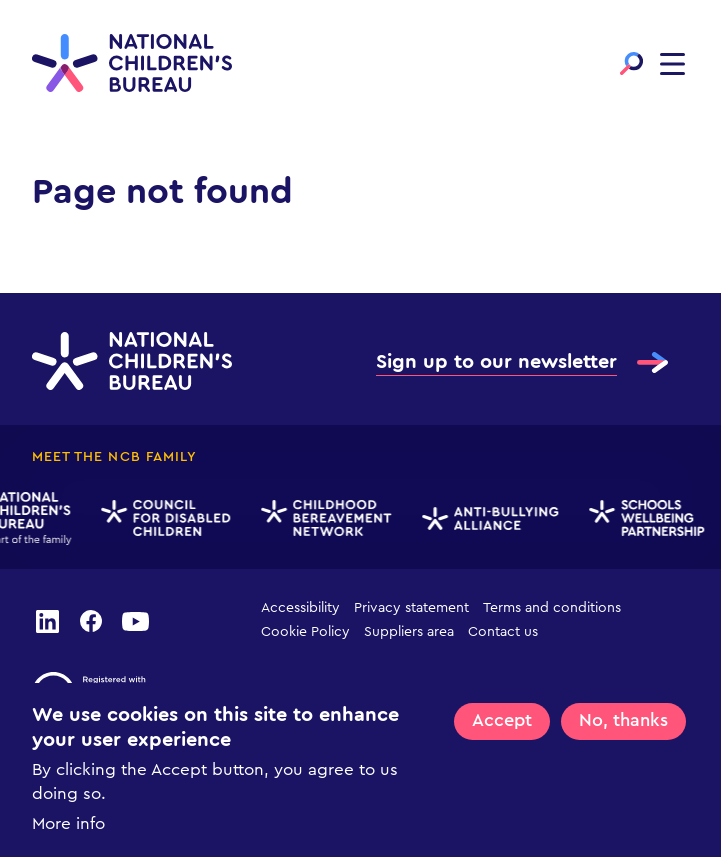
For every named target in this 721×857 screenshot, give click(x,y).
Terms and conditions (552, 608)
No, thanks (623, 723)
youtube (136, 620)
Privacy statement (411, 608)
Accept (502, 723)
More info (68, 826)
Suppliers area (409, 632)
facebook (91, 620)
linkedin (47, 620)
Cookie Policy (305, 632)
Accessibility (300, 608)
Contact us (503, 632)
